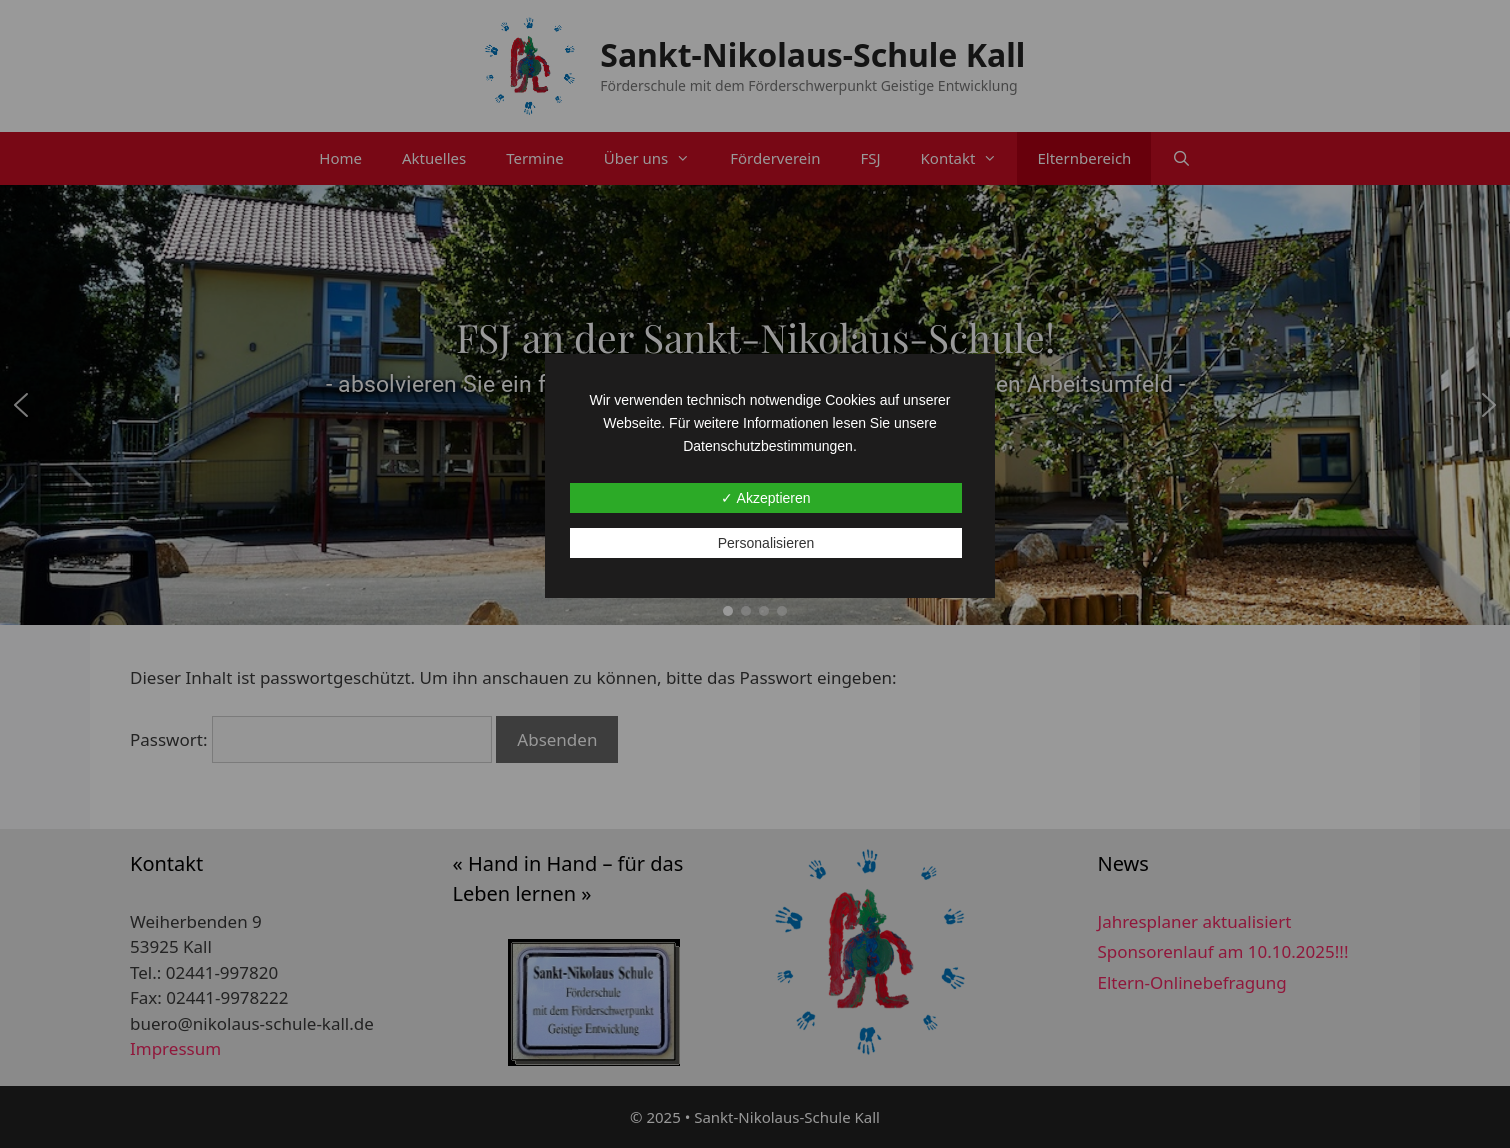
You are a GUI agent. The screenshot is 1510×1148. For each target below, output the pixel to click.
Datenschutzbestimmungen (768, 446)
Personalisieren (766, 543)
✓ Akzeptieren (765, 498)
